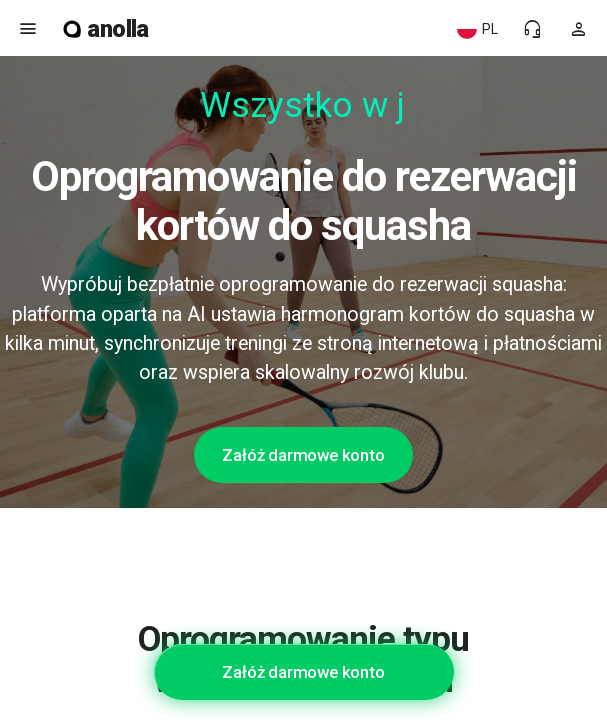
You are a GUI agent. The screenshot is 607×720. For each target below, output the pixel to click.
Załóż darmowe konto (303, 455)
